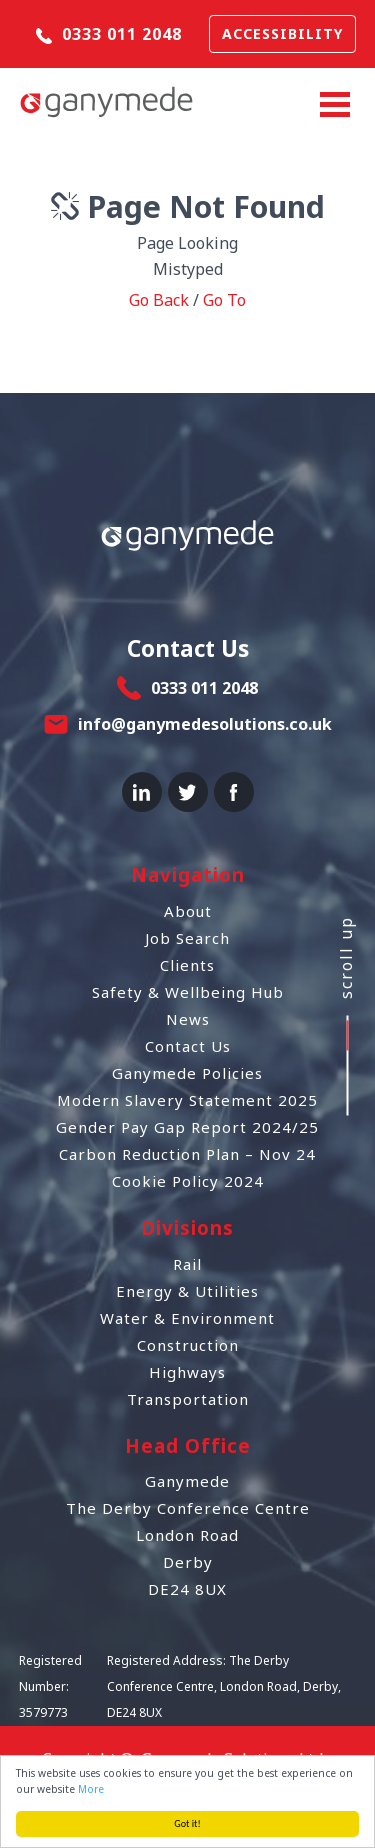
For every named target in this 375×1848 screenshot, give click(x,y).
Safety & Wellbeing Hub (188, 992)
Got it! (188, 1823)
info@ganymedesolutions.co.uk (205, 724)
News (188, 1019)
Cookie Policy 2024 (188, 1181)
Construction (188, 1345)
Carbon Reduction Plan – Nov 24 (187, 1154)
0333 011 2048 (109, 34)
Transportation (188, 1399)
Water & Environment (187, 1318)
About (188, 911)
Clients (187, 965)
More (92, 1789)
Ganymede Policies (187, 1073)
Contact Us (188, 1046)
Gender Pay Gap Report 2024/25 (187, 1127)
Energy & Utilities (187, 1291)
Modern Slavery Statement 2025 (187, 1100)
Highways (187, 1372)
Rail (187, 1264)
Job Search (187, 938)
